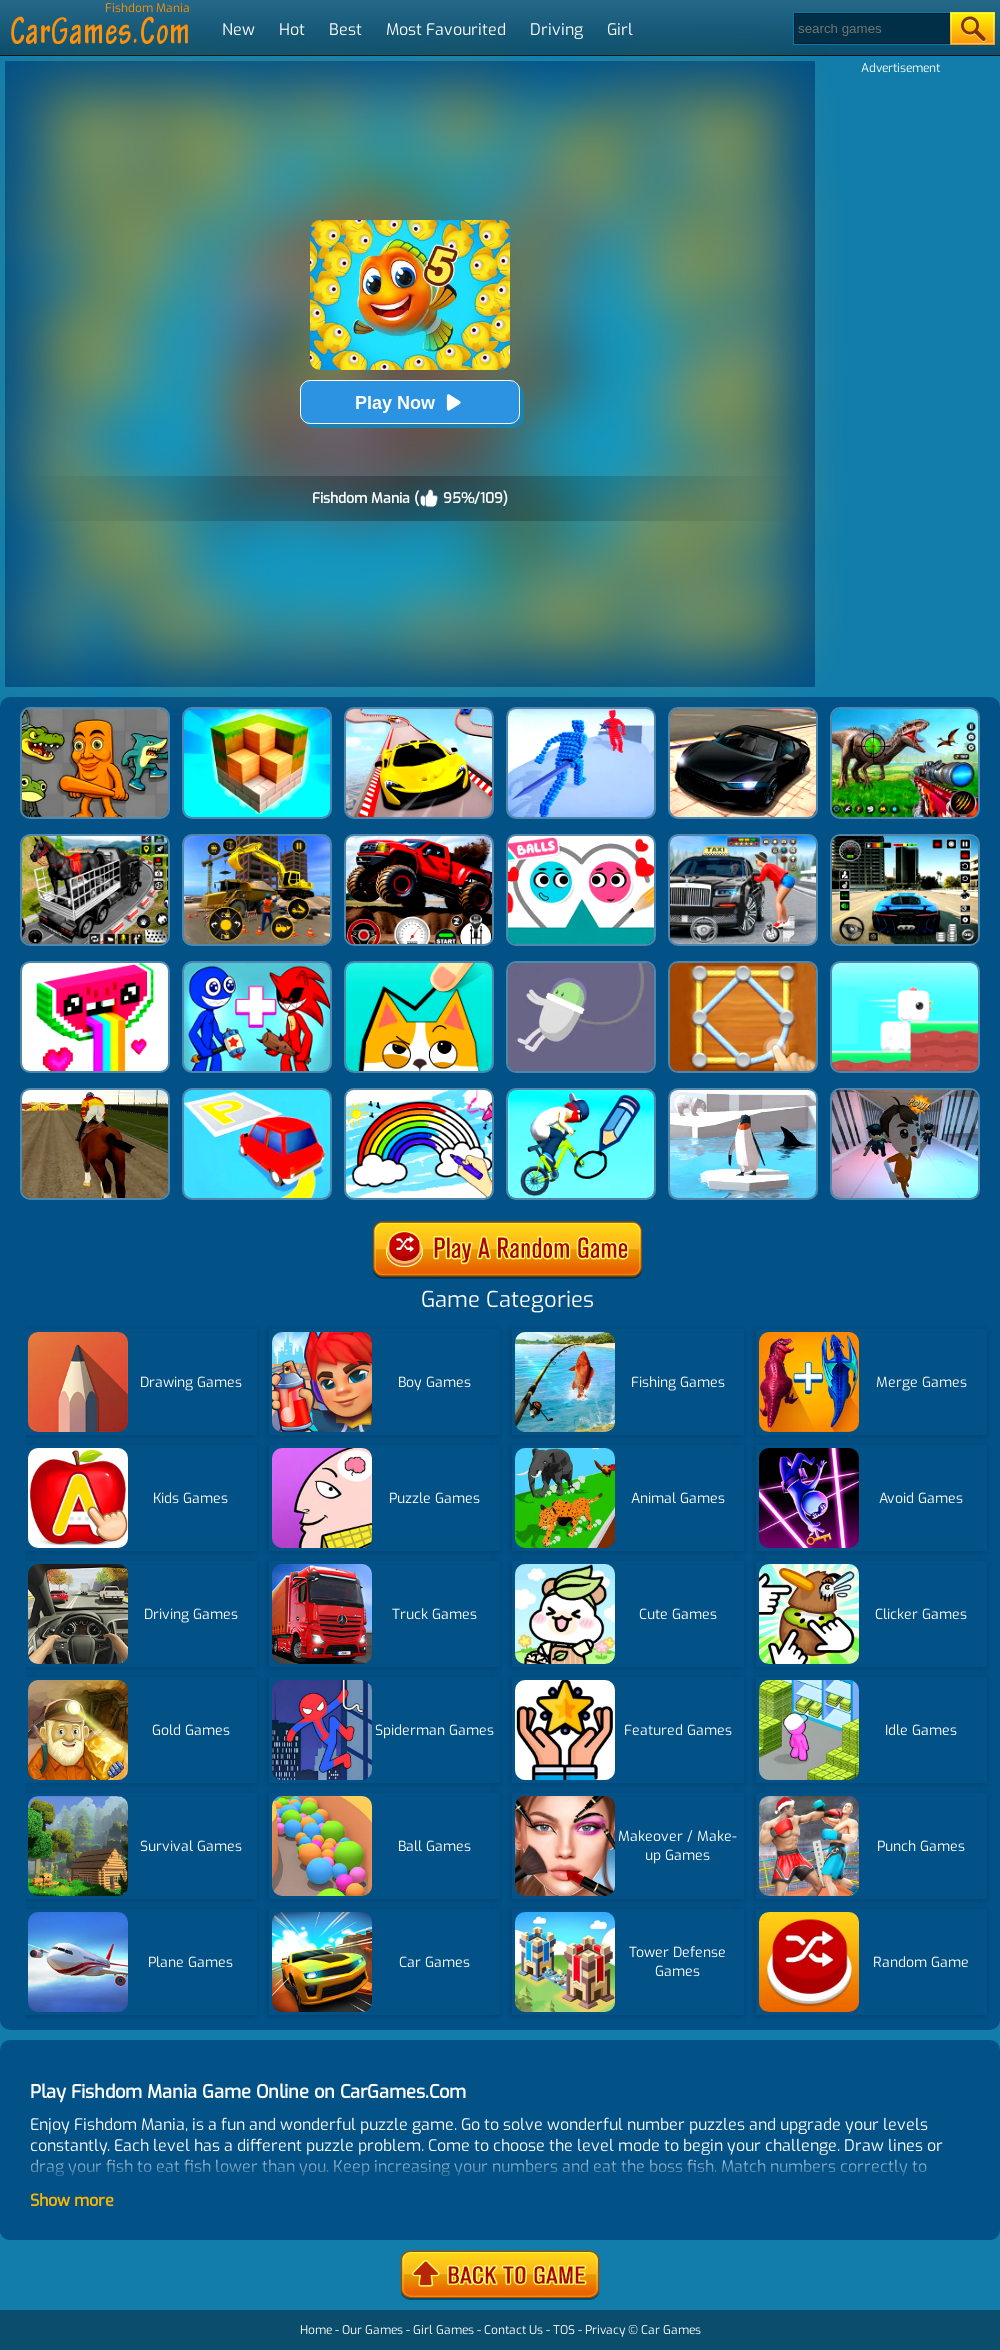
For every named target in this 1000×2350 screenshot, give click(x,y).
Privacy (605, 2330)
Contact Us (513, 2330)
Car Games (671, 2330)
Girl (620, 29)
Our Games (372, 2330)
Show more (72, 2200)
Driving (556, 29)
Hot (292, 29)
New (238, 29)
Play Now (410, 402)
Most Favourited (446, 29)
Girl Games (443, 2330)
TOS (564, 2330)
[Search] (870, 28)
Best (345, 29)
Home (316, 2330)
